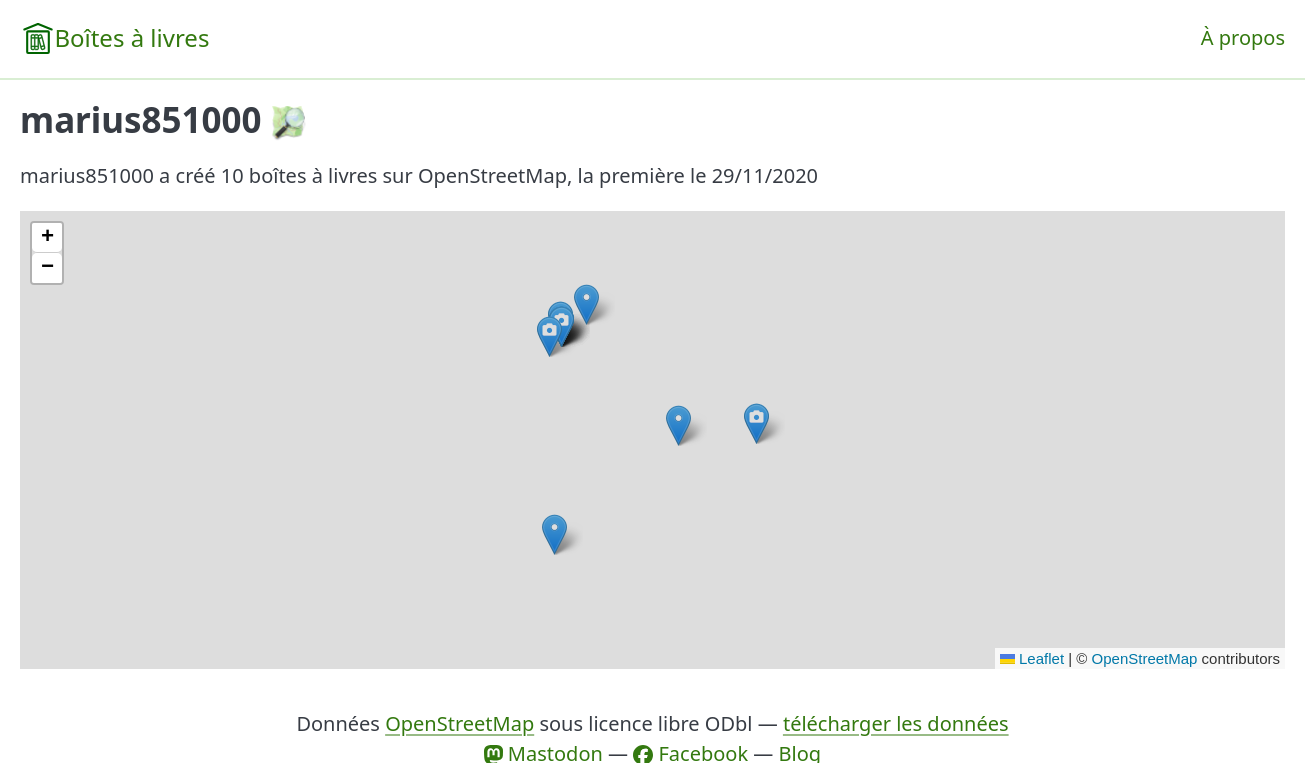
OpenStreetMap (1145, 658)
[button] (678, 425)
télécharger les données (896, 723)
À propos (1243, 37)
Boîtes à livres (131, 37)
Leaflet (1032, 658)
